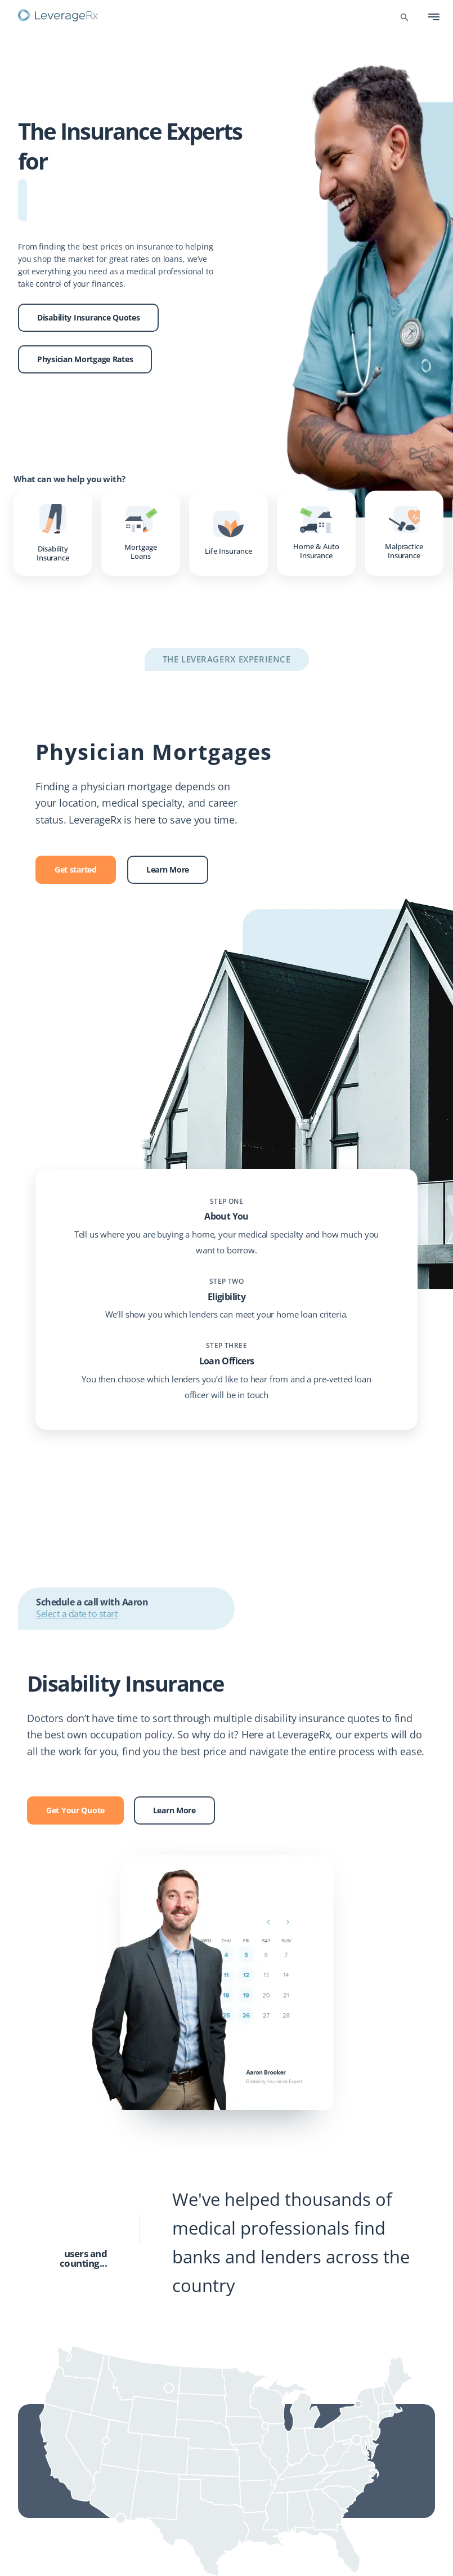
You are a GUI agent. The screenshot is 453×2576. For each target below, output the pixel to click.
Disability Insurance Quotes (88, 317)
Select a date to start (77, 1614)
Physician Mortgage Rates (85, 359)
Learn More (167, 869)
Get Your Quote (75, 1810)
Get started (76, 869)
